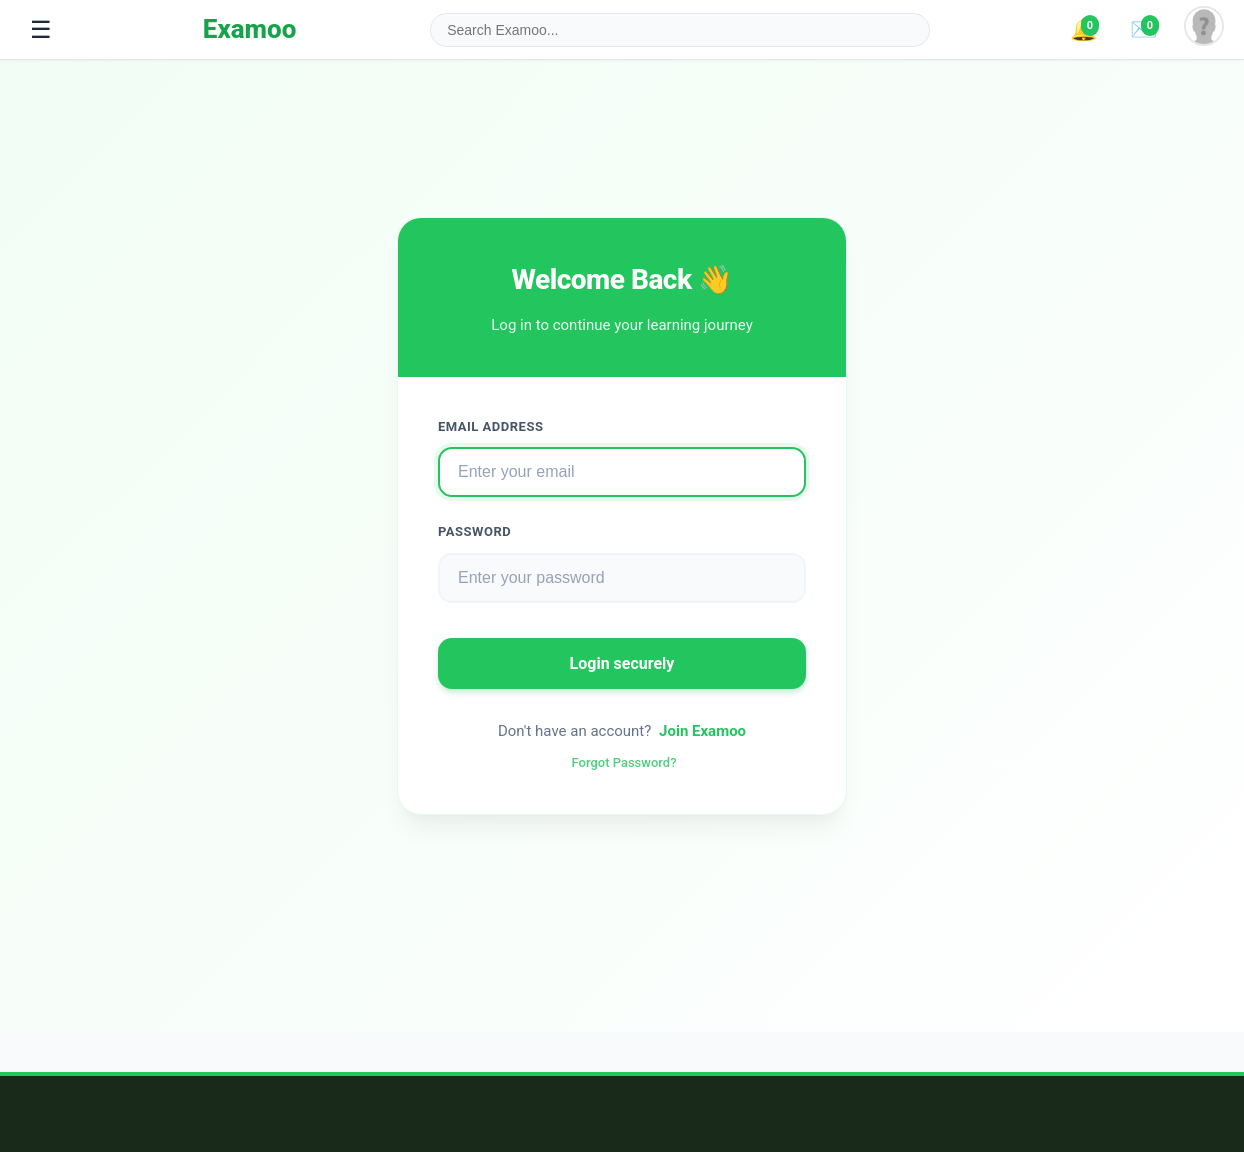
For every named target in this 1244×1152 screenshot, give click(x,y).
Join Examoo (702, 731)
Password (474, 531)
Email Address (490, 426)
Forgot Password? (624, 762)
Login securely (622, 663)
